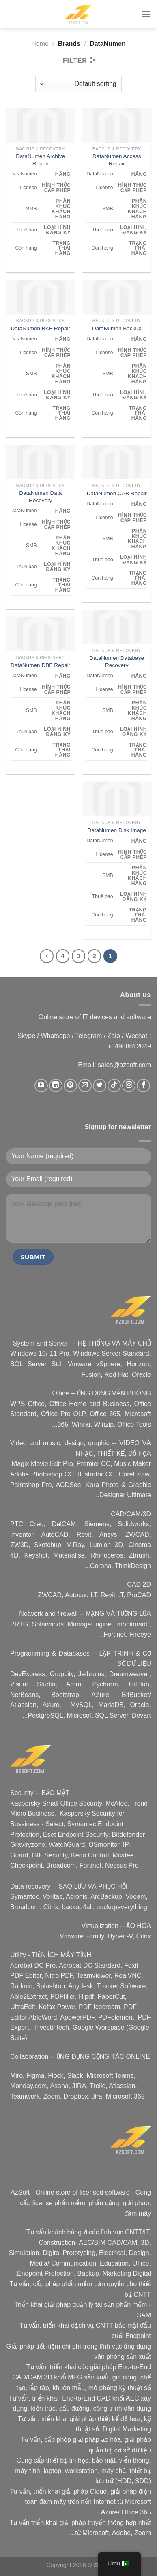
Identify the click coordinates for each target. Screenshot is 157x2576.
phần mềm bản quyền (93, 2284)
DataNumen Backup (117, 328)
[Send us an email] (85, 1085)
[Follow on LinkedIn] (55, 1085)
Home (40, 43)
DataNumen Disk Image (117, 830)
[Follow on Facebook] (143, 1085)
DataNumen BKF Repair (40, 328)
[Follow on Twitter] (99, 1085)
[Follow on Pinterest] (70, 1085)
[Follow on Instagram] (128, 1085)
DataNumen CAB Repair (117, 493)
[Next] (47, 956)
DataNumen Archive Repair (40, 160)
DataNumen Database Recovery (116, 661)
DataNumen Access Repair (116, 160)
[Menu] (146, 14)
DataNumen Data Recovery (40, 496)
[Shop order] (78, 84)
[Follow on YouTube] (41, 1085)
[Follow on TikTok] (114, 1085)
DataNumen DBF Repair (40, 665)
